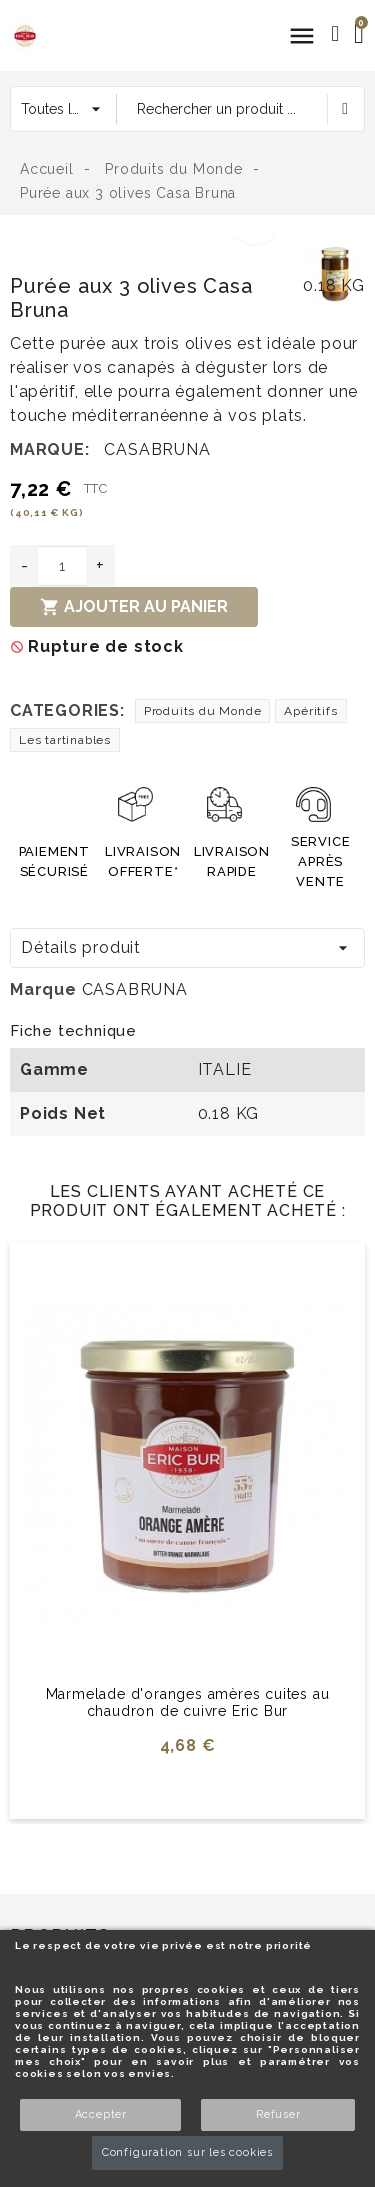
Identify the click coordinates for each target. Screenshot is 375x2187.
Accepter (101, 2114)
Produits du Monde (203, 711)
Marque (43, 989)
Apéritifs (310, 711)
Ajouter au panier (134, 607)
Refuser (278, 2114)
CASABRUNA (157, 449)
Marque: (50, 449)
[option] (152, 247)
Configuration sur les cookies (187, 2152)
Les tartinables (65, 740)
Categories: (67, 710)
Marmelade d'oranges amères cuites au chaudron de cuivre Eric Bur (188, 1702)
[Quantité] (62, 566)
